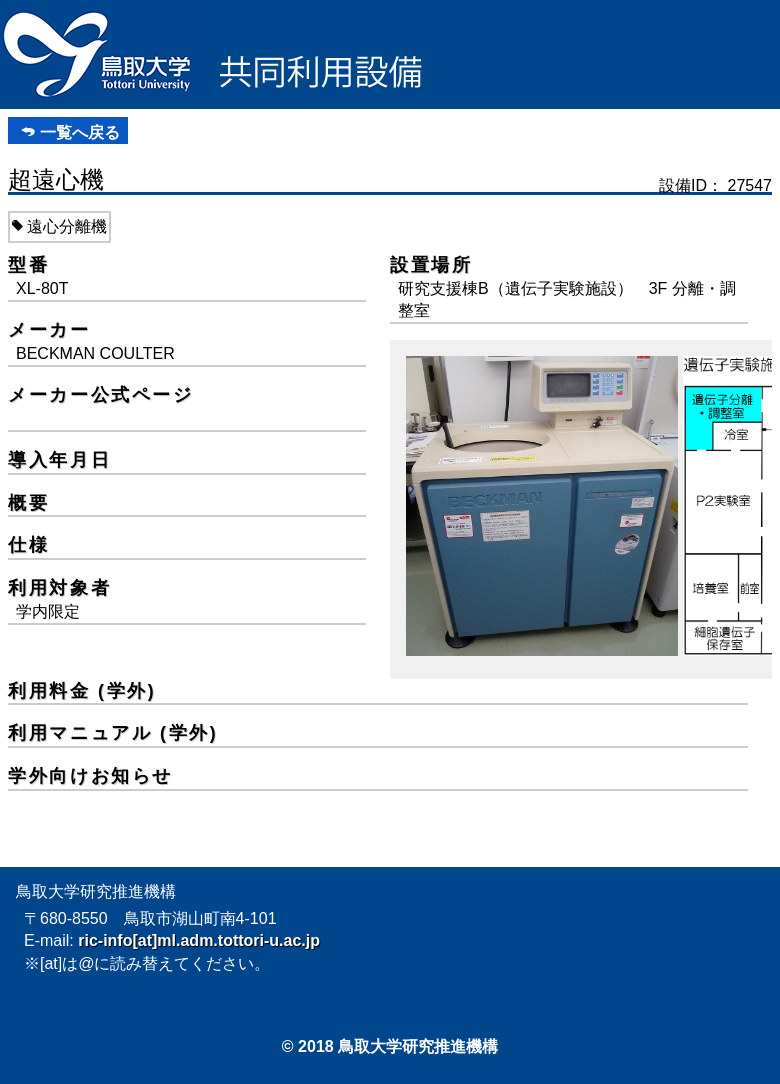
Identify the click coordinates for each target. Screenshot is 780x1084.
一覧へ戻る (80, 132)
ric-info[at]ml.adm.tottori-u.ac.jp (199, 940)
